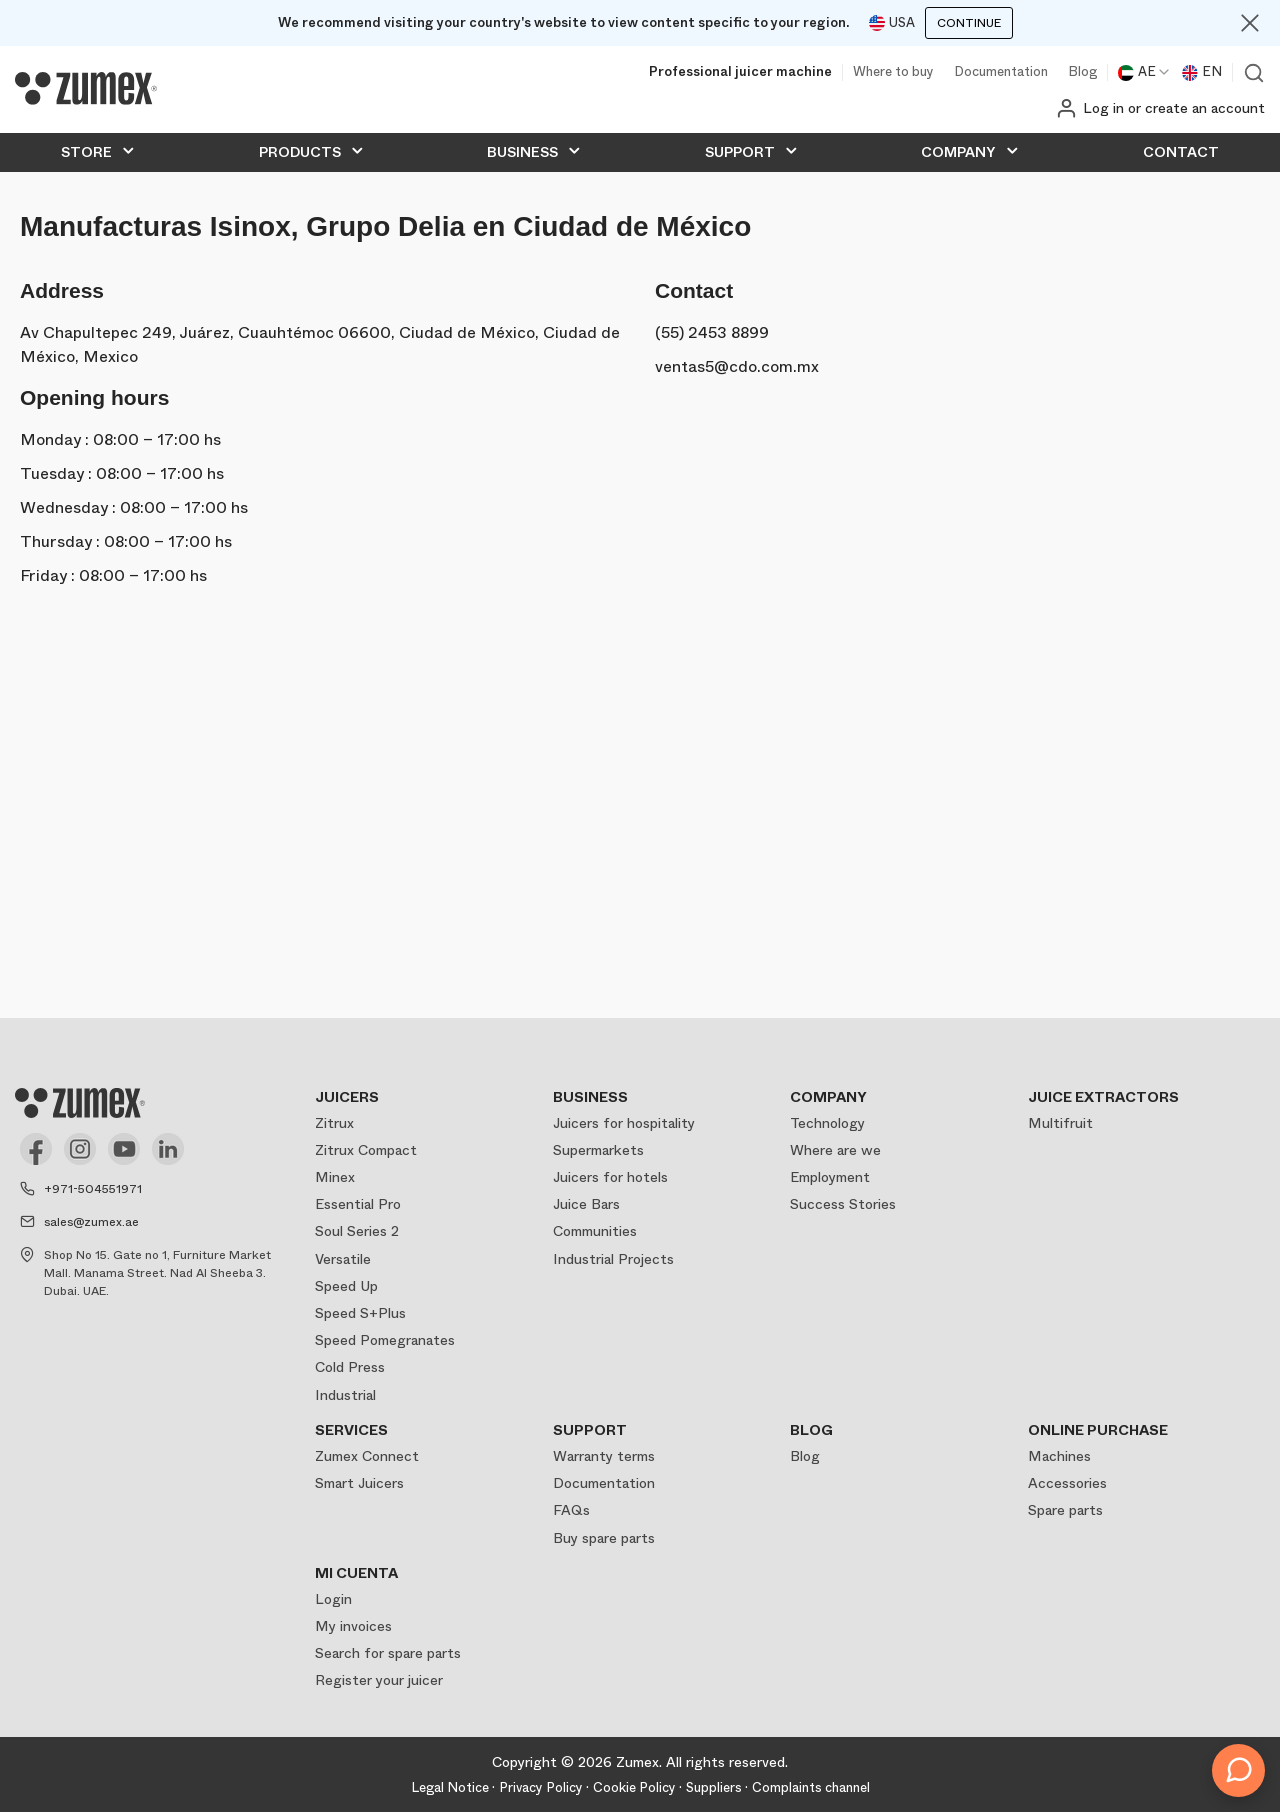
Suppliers (714, 1787)
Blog (1082, 72)
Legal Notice (450, 1787)
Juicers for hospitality (624, 1123)
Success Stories (843, 1204)
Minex (335, 1177)
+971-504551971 (93, 1189)
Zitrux (334, 1123)
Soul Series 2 (357, 1231)
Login (333, 1599)
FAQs (571, 1510)
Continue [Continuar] (969, 23)
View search (1254, 73)
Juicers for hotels (610, 1177)
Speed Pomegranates (385, 1340)
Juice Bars (586, 1204)
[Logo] (86, 89)
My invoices (353, 1626)
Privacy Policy (541, 1787)
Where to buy (893, 72)
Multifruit (1060, 1123)
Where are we (835, 1150)
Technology (827, 1123)
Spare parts (1065, 1510)
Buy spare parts (604, 1538)
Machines (1059, 1456)
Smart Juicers (359, 1483)
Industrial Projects (613, 1259)
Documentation (1001, 72)
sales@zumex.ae (91, 1222)
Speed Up (346, 1286)
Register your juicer (379, 1680)
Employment (830, 1177)
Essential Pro (358, 1204)
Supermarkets (598, 1150)
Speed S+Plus (360, 1313)
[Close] (1250, 23)
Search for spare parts (388, 1653)
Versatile (343, 1259)
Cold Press (350, 1367)
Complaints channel (811, 1787)
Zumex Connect (367, 1456)
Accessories (1067, 1483)
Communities (595, 1231)
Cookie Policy (634, 1787)
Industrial (345, 1395)
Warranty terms (604, 1456)
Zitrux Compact (366, 1150)
